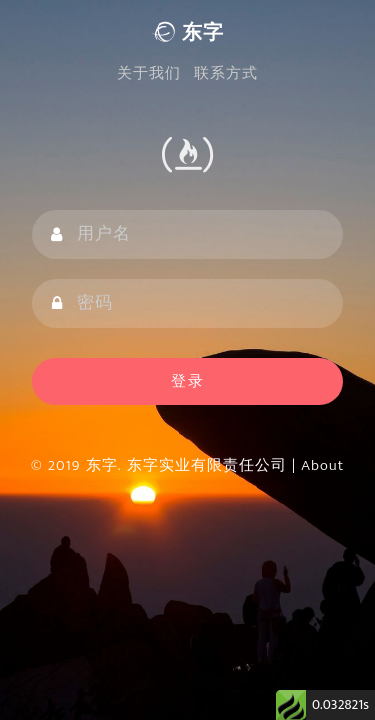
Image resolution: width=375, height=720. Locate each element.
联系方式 (226, 73)
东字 (187, 33)
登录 (188, 381)
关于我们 (149, 73)
